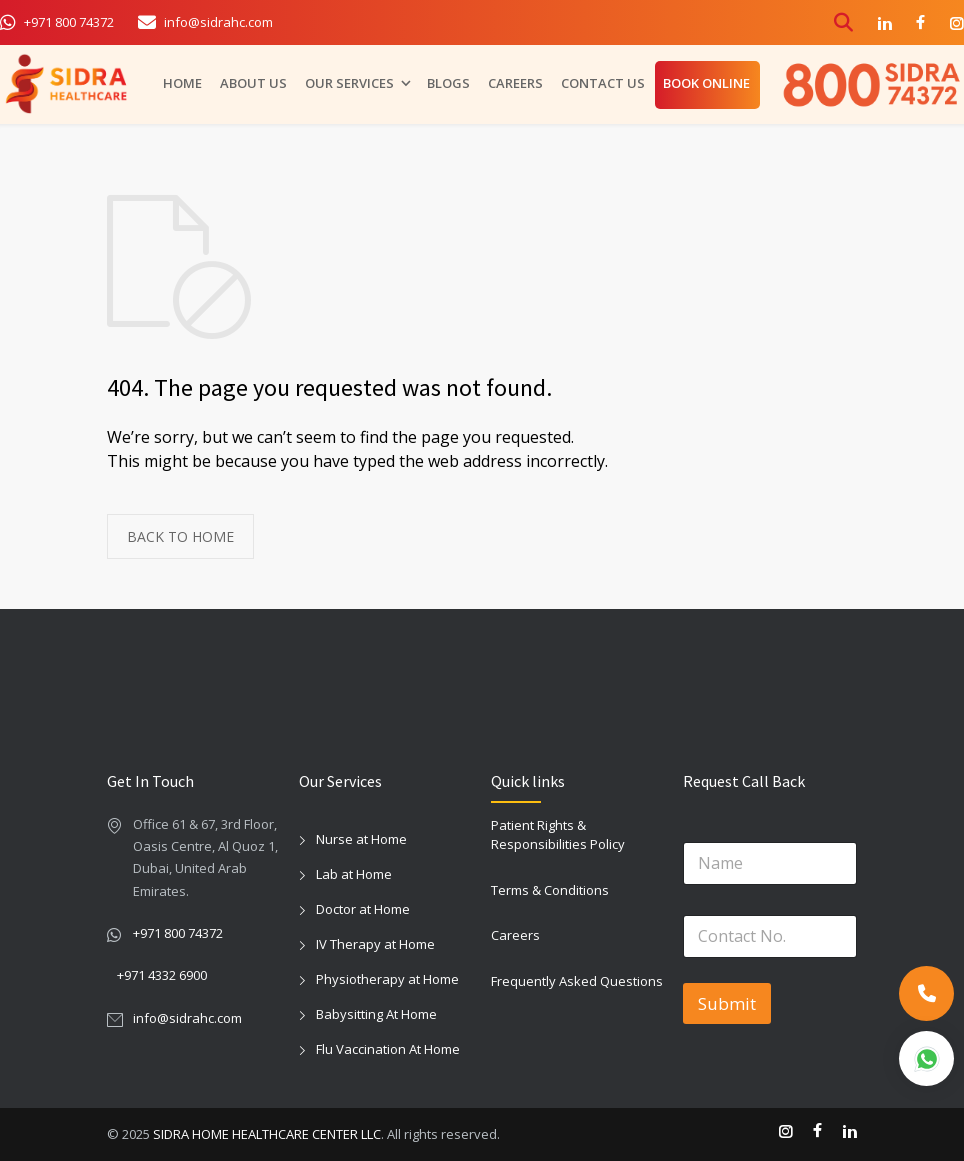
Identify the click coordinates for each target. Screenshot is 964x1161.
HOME (182, 79)
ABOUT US (253, 79)
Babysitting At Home (376, 1014)
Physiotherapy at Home (387, 979)
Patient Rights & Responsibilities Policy (558, 835)
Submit (727, 1003)
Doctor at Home (363, 909)
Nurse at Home (361, 839)
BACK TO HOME (180, 536)
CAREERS (515, 79)
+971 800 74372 (178, 933)
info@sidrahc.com (187, 1018)
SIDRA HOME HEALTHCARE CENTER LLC (267, 1134)
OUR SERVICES (349, 79)
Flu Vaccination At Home (388, 1049)
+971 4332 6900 (162, 975)
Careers (515, 935)
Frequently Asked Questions (577, 981)
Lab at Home (354, 874)
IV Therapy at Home (375, 944)
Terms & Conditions (550, 890)
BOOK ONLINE (706, 79)
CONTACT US (603, 79)
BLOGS (448, 79)
